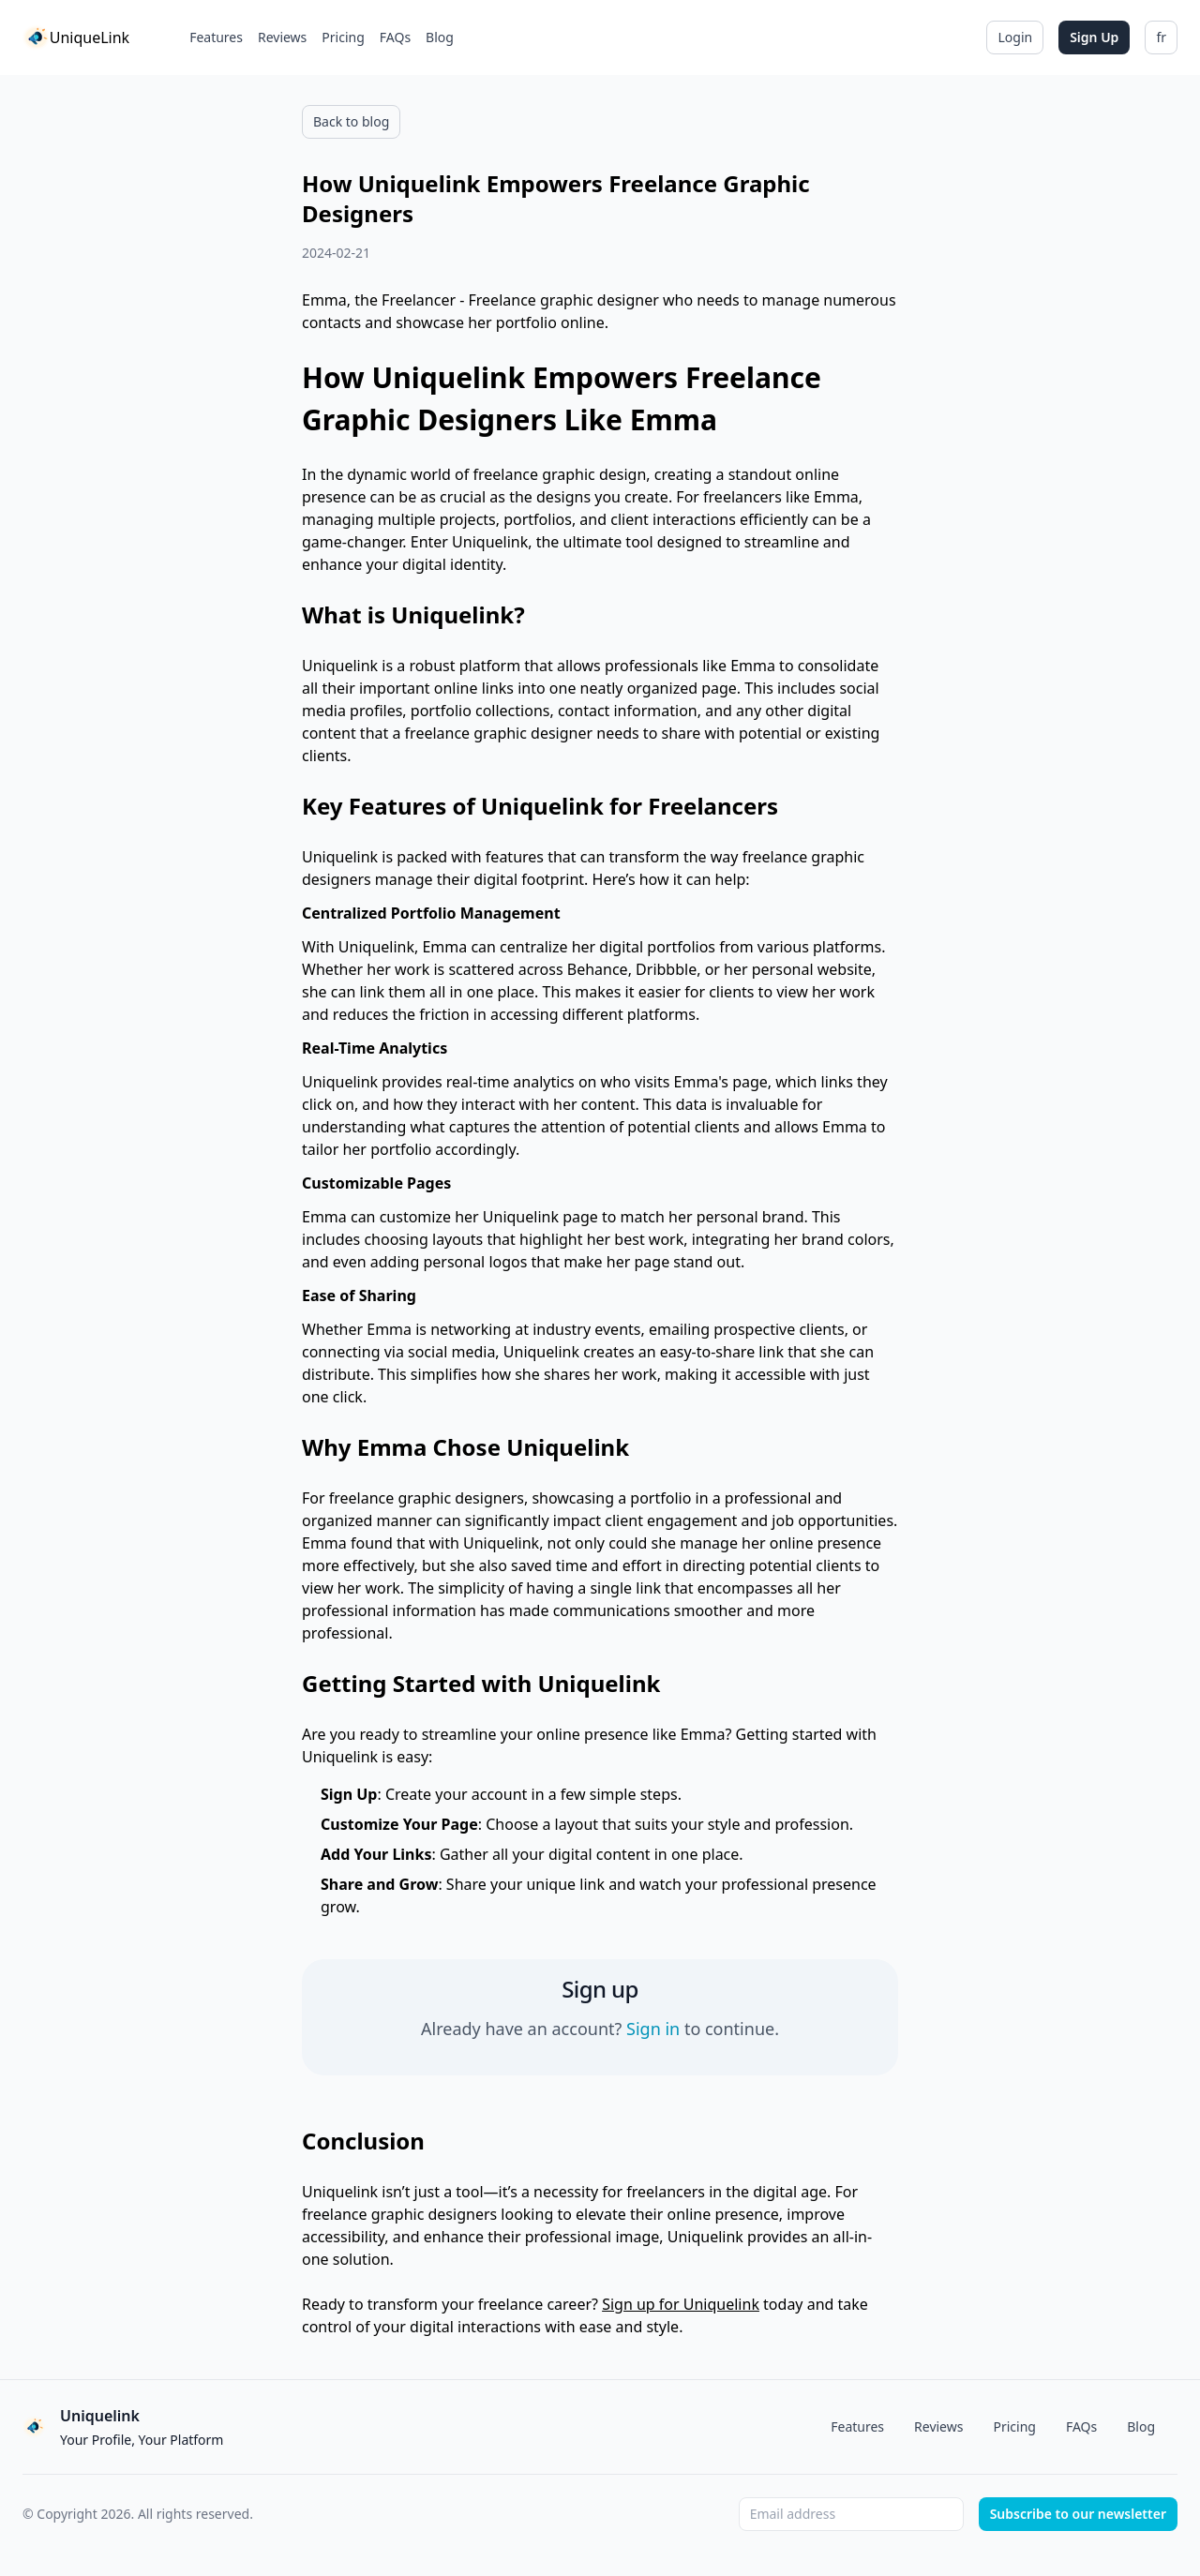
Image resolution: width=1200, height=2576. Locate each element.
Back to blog (351, 121)
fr (1161, 37)
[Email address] (851, 2514)
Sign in (653, 2028)
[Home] (75, 38)
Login (1015, 37)
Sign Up (1094, 37)
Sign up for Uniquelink (680, 2304)
